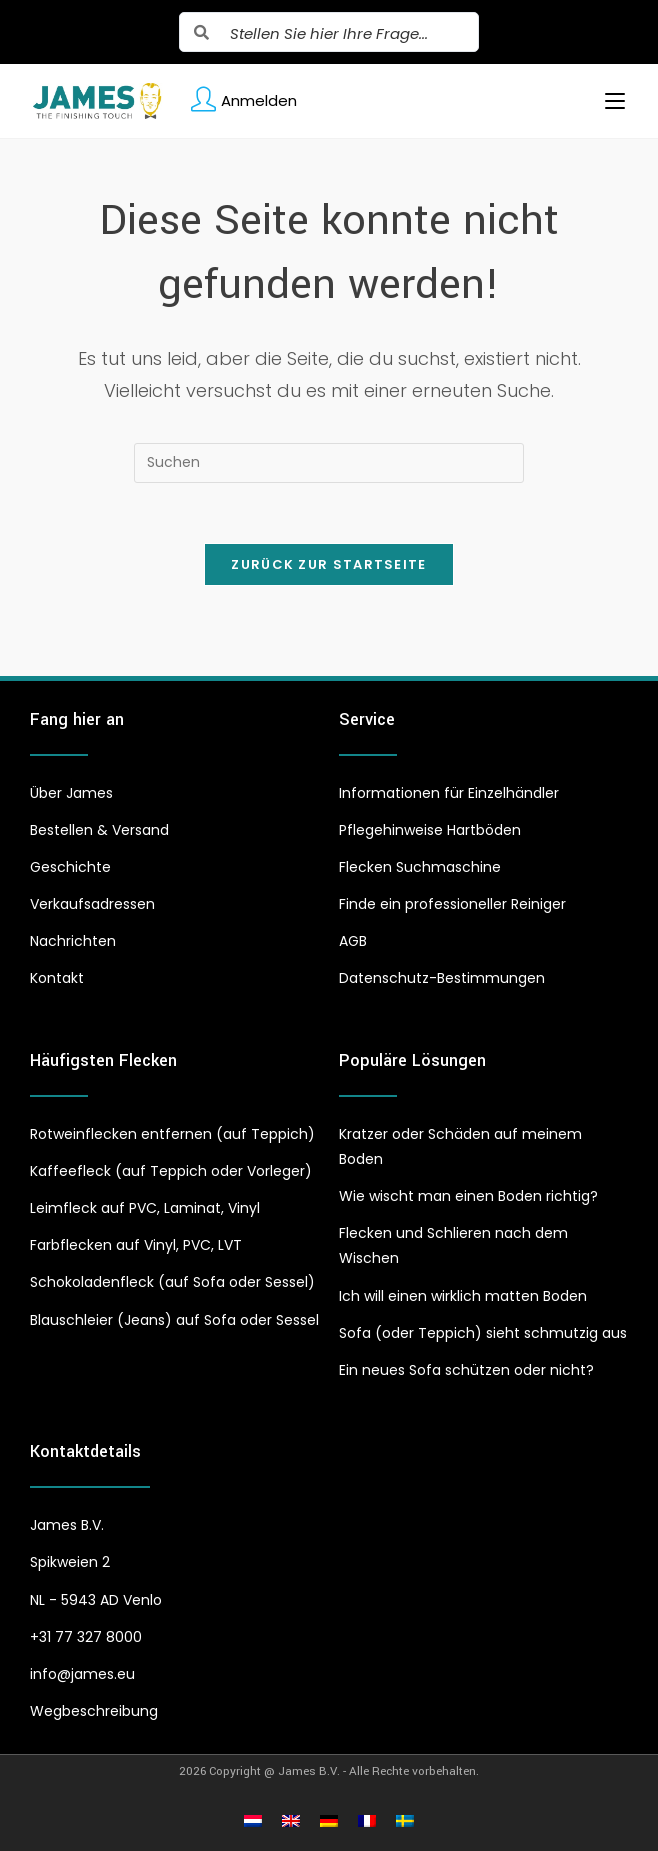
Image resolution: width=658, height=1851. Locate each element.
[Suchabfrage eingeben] (329, 463)
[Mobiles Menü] (607, 101)
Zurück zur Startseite (328, 564)
